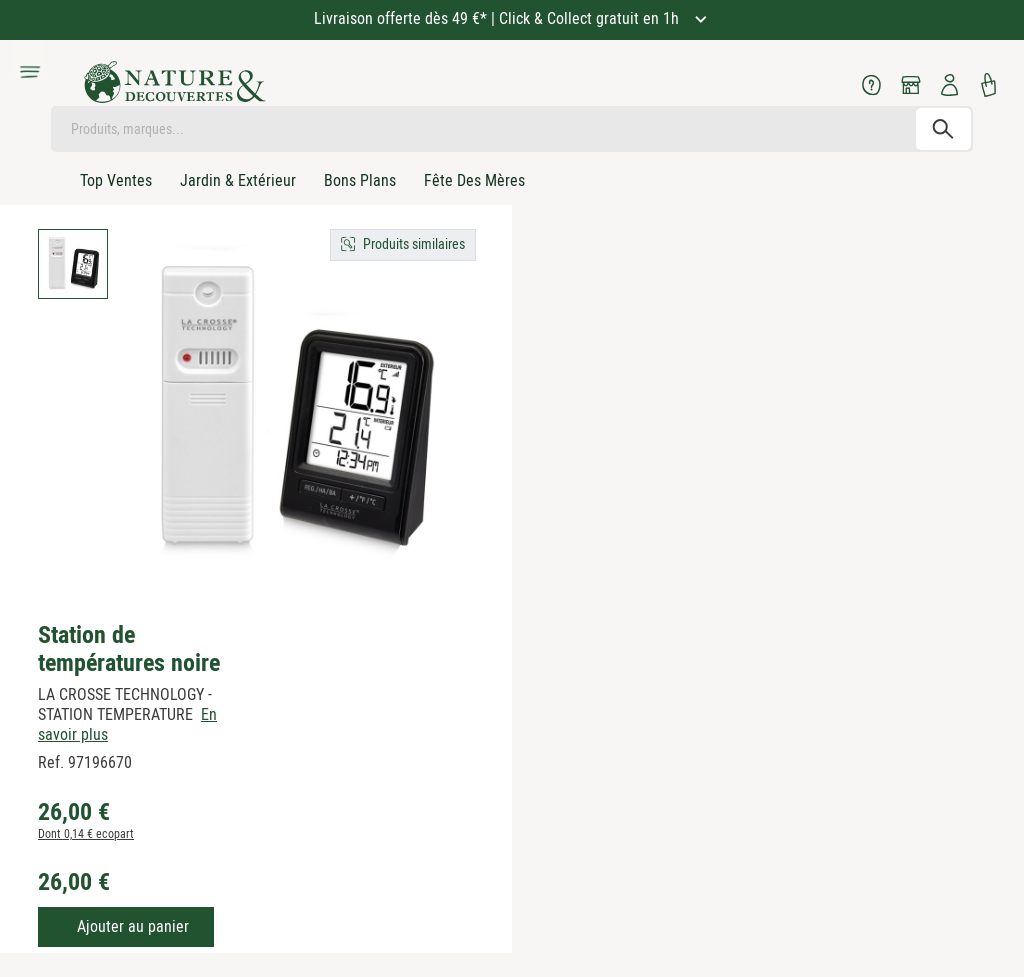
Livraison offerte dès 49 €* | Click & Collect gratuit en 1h (498, 18)
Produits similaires (414, 244)
